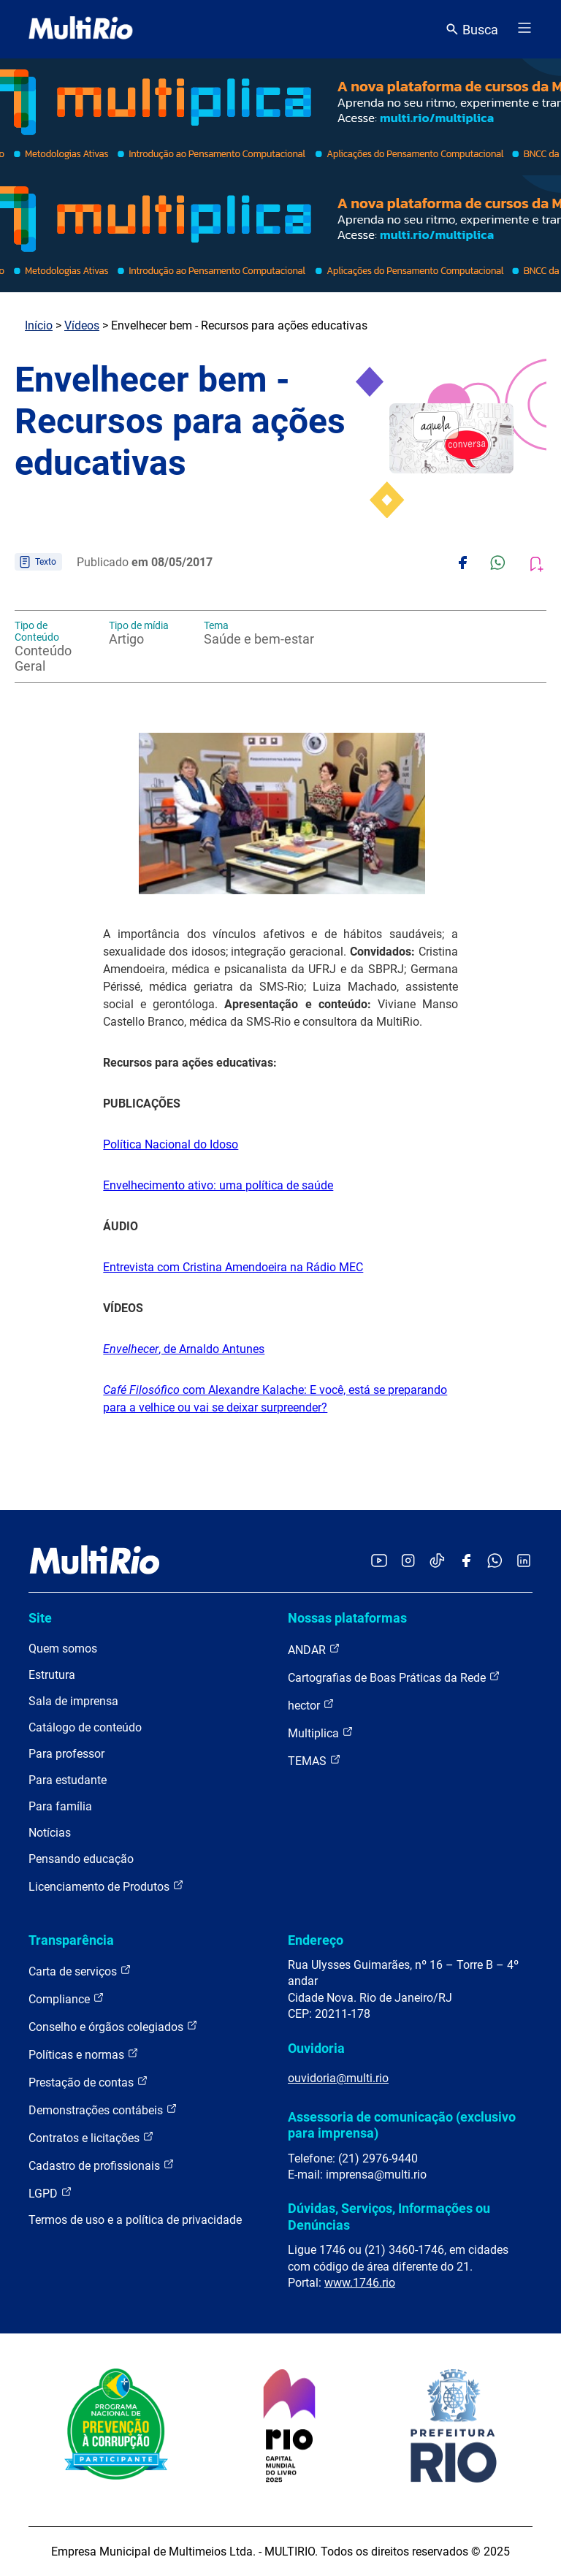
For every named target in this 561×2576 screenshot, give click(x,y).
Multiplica (321, 1732)
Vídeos (81, 325)
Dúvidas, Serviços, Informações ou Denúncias (389, 2216)
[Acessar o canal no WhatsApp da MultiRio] (495, 1561)
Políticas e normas (83, 2054)
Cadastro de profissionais (101, 2165)
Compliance (66, 1998)
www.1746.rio (359, 2283)
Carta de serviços (79, 1970)
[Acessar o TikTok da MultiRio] (437, 1561)
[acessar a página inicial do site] (81, 29)
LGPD (50, 2192)
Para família (60, 1806)
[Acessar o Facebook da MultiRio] (466, 1561)
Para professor (66, 1754)
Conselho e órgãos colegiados (113, 2026)
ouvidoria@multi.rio (338, 2078)
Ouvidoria (316, 2048)
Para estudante (67, 1780)
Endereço (315, 1940)
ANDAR (314, 1649)
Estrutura (51, 1675)
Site (40, 1618)
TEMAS (314, 1760)
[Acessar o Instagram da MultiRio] (408, 1561)
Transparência (71, 1940)
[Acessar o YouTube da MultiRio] (379, 1561)
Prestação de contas (88, 2081)
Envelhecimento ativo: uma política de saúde (218, 1185)
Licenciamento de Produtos (106, 1886)
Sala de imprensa (73, 1701)
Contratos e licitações (91, 2137)
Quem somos (62, 1648)
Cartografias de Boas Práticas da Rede (394, 1677)
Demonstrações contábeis (103, 2109)
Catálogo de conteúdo (85, 1727)
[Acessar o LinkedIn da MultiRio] (524, 1561)
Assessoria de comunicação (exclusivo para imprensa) (402, 2125)
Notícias (49, 1833)
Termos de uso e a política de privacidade (135, 2220)
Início (39, 325)
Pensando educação (81, 1859)
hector (311, 1704)
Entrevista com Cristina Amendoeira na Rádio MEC (233, 1267)
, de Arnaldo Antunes (183, 1349)
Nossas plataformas (347, 1618)
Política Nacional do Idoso (170, 1144)
